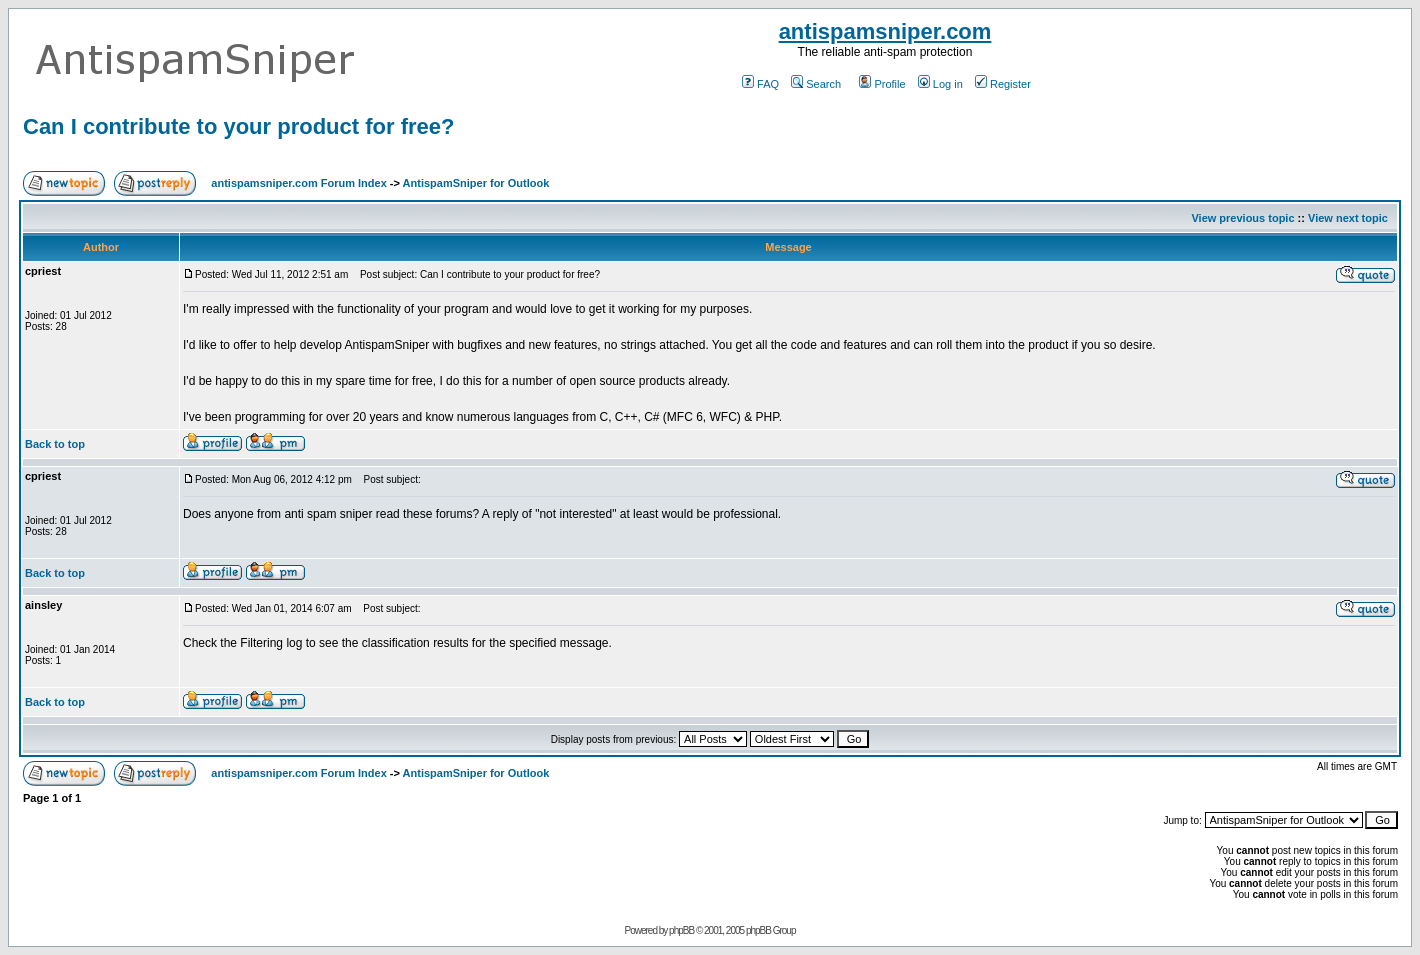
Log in (940, 84)
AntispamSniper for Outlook (476, 183)
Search (816, 84)
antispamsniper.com (885, 31)
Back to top (55, 444)
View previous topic (1242, 218)
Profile (882, 84)
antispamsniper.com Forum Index (298, 183)
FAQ (760, 84)
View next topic (1348, 218)
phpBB (681, 930)
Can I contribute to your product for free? (238, 126)
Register (1003, 84)
